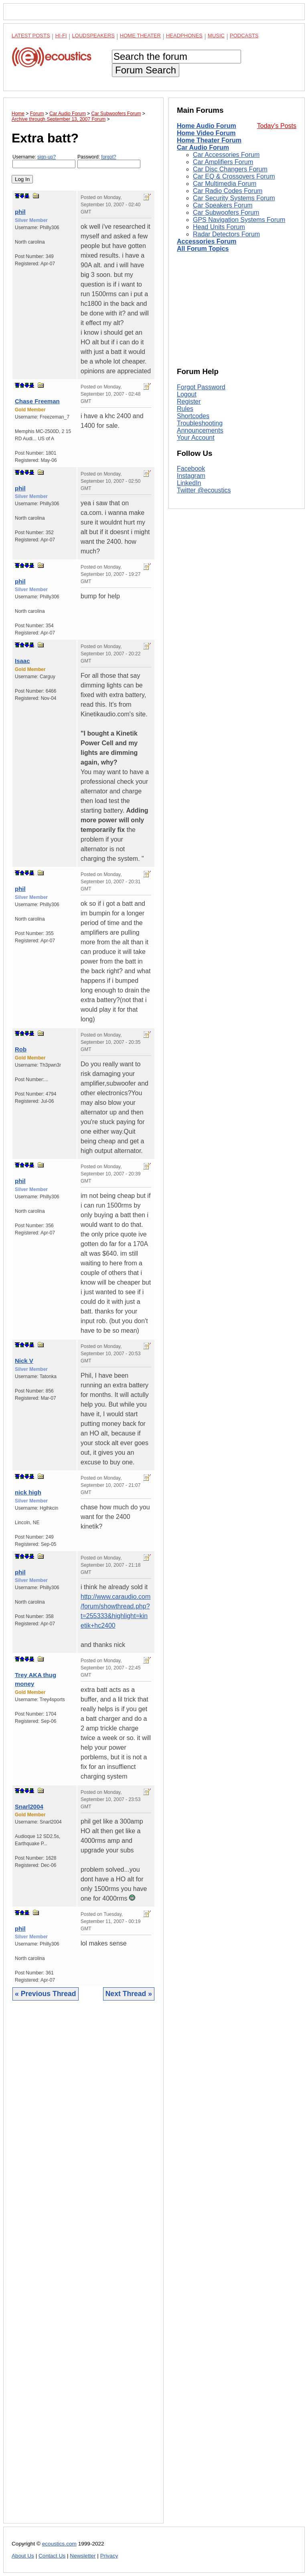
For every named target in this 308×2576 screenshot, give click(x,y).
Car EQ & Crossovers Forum (234, 176)
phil (20, 211)
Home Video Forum (206, 133)
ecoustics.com (59, 2544)
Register (189, 401)
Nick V (24, 1360)
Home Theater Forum (209, 140)
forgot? (108, 157)
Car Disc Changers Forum (230, 169)
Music (216, 36)
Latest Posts (31, 36)
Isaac (22, 660)
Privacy (109, 2556)
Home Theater (140, 36)
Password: (108, 161)
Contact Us (51, 2556)
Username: (43, 161)
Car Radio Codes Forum (227, 190)
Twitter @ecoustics (204, 490)
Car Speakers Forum (223, 205)
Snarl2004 (29, 1806)
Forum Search (145, 70)
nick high (28, 1492)
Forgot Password (201, 387)
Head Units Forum (219, 227)
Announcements (200, 430)
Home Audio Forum (206, 125)
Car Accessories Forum (226, 154)
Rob (20, 1049)
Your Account (196, 437)
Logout (187, 394)
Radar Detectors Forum (226, 234)
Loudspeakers (93, 36)
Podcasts (244, 36)
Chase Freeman (37, 401)
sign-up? (46, 157)
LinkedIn (189, 483)
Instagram (191, 475)
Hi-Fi (61, 36)
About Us (23, 2556)
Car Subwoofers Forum (226, 212)
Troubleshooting (200, 423)
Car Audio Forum (203, 147)
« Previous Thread (45, 1994)
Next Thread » (128, 1994)
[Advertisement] (83, 2268)
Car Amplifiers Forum (223, 162)
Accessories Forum (207, 241)
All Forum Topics (203, 248)
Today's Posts (276, 125)
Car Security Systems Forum (234, 198)
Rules (185, 408)
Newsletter (82, 2556)
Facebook (191, 468)
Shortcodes (193, 416)
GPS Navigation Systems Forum (239, 219)
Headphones (184, 36)
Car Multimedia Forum (224, 183)
